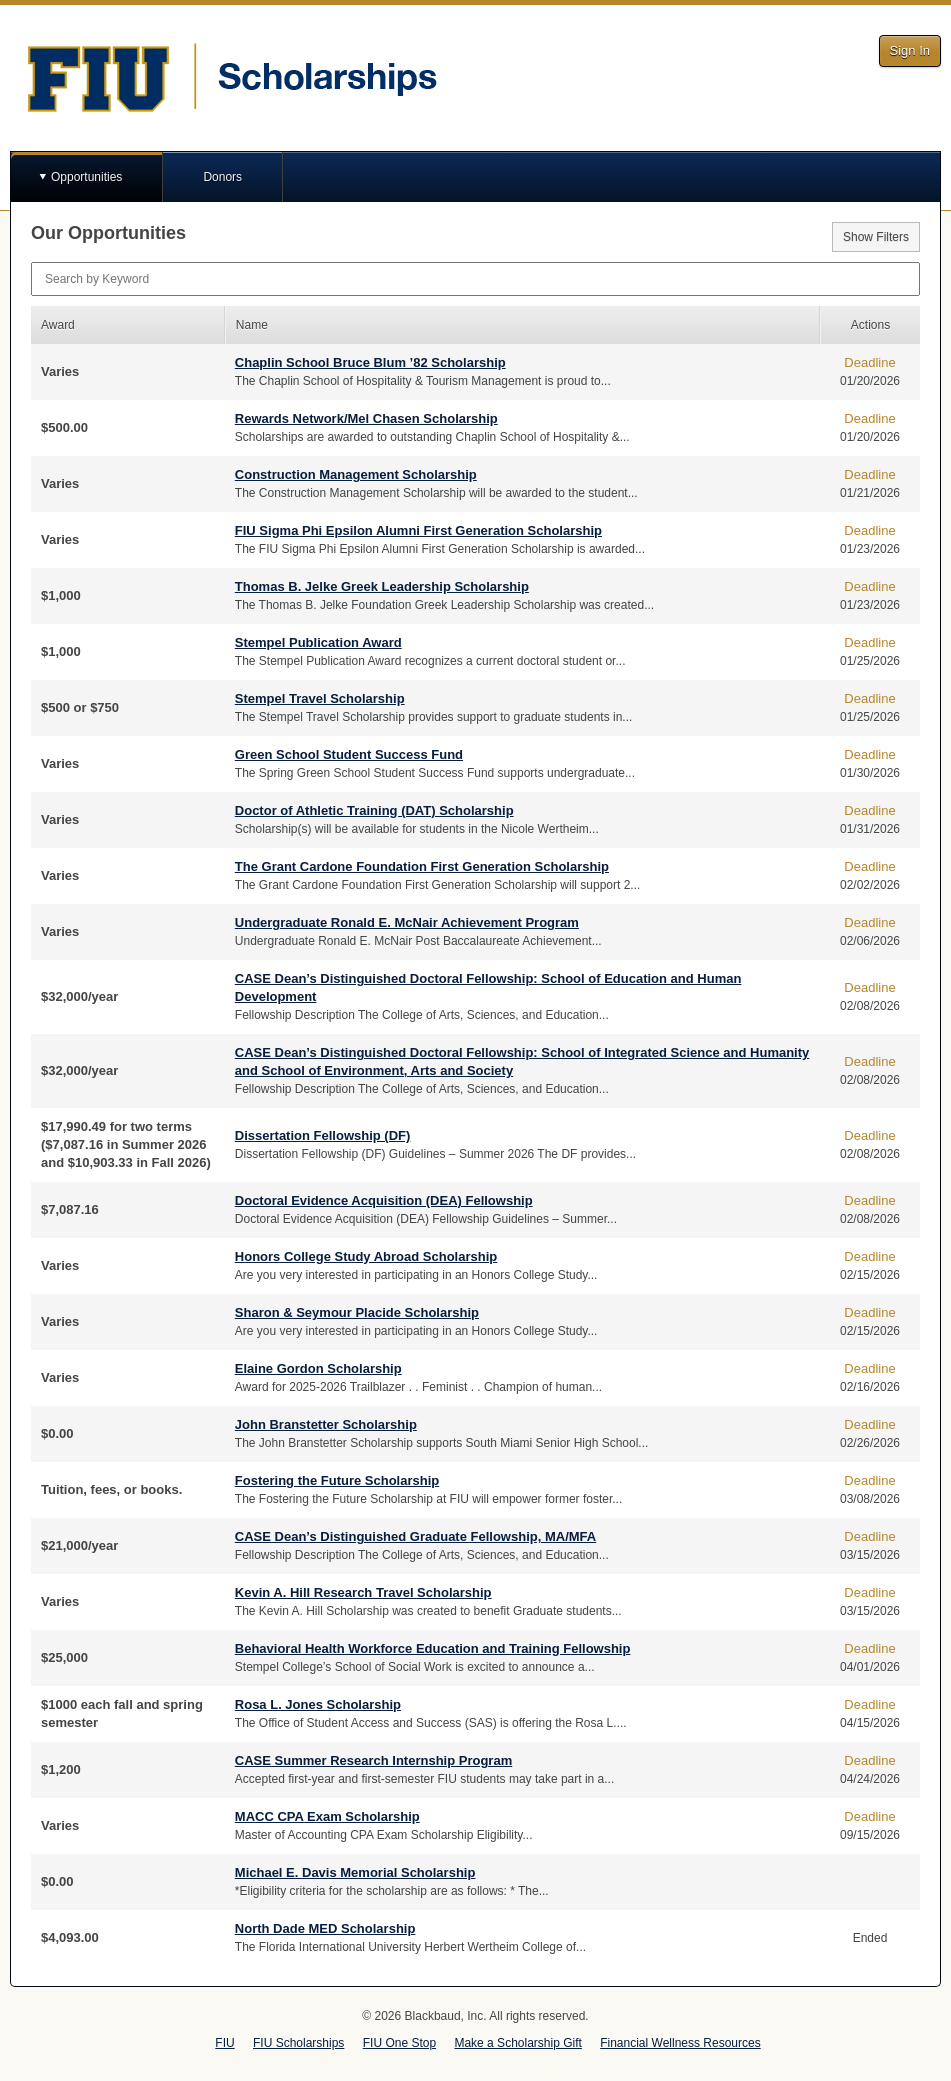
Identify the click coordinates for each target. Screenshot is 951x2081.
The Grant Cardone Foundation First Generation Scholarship (422, 866)
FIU (224, 2043)
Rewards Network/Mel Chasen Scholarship (366, 418)
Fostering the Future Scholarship (337, 1480)
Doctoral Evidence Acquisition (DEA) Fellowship (384, 1200)
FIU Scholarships (298, 2043)
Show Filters (876, 237)
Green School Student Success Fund (349, 754)
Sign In (910, 50)
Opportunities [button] (86, 177)
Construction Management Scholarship (356, 474)
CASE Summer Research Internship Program (373, 1760)
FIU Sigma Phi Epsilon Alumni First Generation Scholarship (418, 530)
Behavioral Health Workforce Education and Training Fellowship (433, 1648)
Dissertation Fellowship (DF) (323, 1135)
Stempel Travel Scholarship (320, 698)
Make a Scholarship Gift (517, 2043)
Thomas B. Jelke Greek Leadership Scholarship (382, 586)
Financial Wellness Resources (680, 2043)
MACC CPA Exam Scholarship (327, 1816)
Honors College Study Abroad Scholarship (366, 1256)
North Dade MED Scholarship (325, 1928)
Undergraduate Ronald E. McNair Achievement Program (407, 922)
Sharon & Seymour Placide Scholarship (357, 1312)
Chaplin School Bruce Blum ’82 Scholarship (370, 362)
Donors (222, 177)
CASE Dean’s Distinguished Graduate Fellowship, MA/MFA (415, 1536)
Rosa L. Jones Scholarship (318, 1704)
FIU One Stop (399, 2043)
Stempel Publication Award (318, 642)
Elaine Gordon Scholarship (318, 1368)
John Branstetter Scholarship (326, 1424)
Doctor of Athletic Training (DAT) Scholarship (374, 810)
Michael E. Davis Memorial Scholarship (355, 1872)
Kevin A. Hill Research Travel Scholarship (363, 1592)
